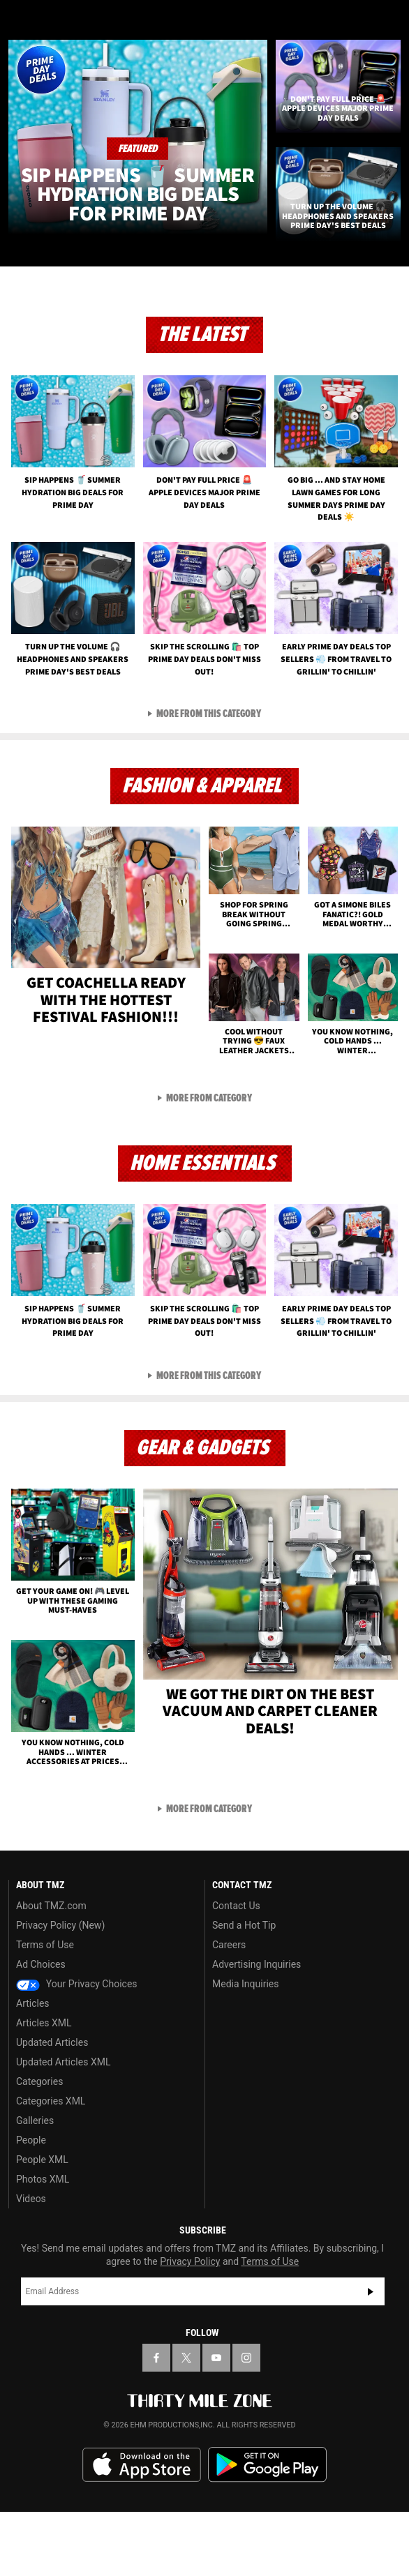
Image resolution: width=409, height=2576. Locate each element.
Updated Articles (52, 2106)
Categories (39, 2145)
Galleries (35, 2184)
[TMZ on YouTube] (216, 2422)
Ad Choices (41, 2028)
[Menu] (19, 19)
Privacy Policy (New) (60, 1989)
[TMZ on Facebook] (156, 2422)
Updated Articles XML (63, 2126)
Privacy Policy (190, 2325)
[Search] (389, 19)
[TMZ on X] (186, 2422)
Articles (33, 2067)
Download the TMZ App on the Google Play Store (267, 2529)
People (31, 2204)
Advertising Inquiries (256, 2028)
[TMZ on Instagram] (246, 2422)
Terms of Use (45, 2008)
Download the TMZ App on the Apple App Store (141, 2529)
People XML (42, 2223)
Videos (31, 2262)
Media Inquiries (245, 2048)
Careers (229, 2008)
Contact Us (236, 1969)
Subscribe (371, 2356)
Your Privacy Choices (76, 2048)
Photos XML (42, 2243)
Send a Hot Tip (244, 1989)
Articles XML (44, 2087)
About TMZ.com (51, 1969)
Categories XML (50, 2165)
